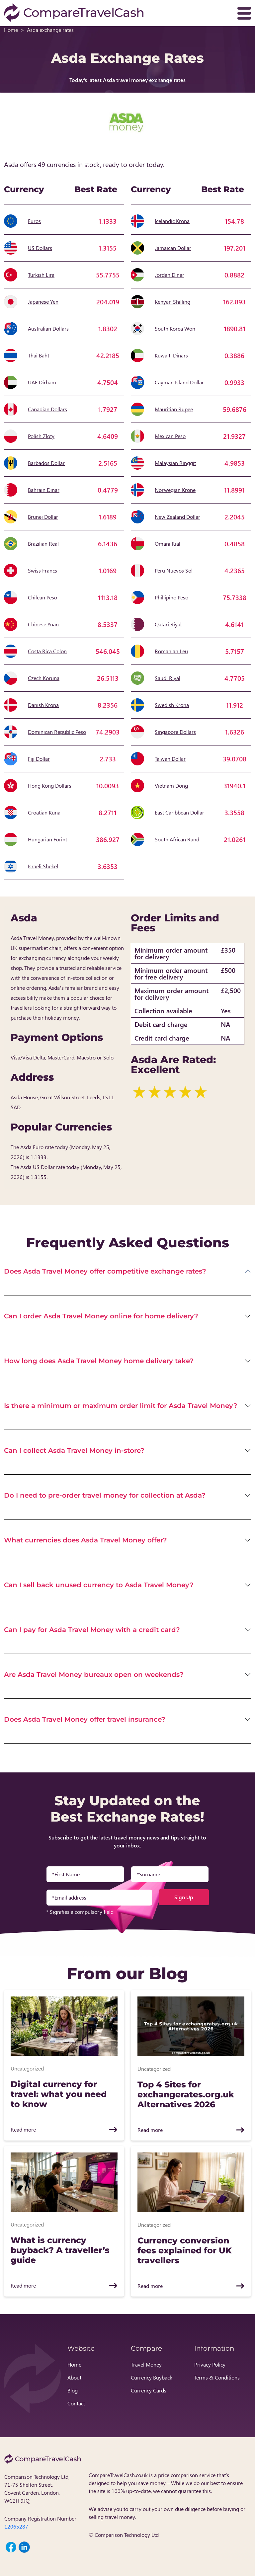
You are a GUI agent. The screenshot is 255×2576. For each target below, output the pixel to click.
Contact (76, 2403)
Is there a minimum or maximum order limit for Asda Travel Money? (120, 1406)
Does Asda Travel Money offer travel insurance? (84, 1719)
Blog (72, 2390)
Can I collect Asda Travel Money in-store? (74, 1450)
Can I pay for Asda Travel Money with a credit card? (92, 1630)
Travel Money (146, 2364)
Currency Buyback (151, 2377)
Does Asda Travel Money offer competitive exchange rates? (105, 1271)
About (74, 2377)
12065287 (16, 2526)
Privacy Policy (209, 2364)
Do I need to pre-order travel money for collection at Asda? (105, 1495)
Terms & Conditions (217, 2377)
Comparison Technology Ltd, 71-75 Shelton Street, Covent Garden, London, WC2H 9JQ (36, 2488)
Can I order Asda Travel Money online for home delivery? (101, 1316)
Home (11, 29)
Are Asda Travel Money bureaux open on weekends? (94, 1674)
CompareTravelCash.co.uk (118, 2474)
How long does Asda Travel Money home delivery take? (99, 1361)
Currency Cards (148, 2390)
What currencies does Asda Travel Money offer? (85, 1540)
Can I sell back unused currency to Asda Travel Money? (99, 1585)
